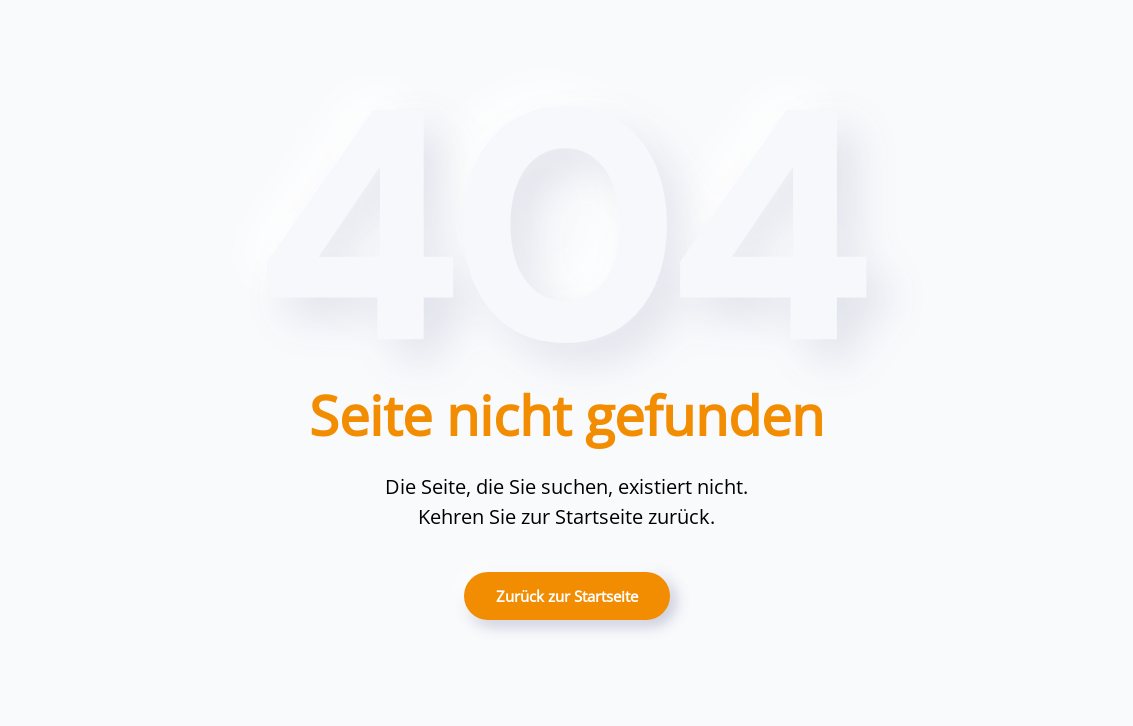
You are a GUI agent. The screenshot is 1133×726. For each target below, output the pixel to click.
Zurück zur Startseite (567, 596)
